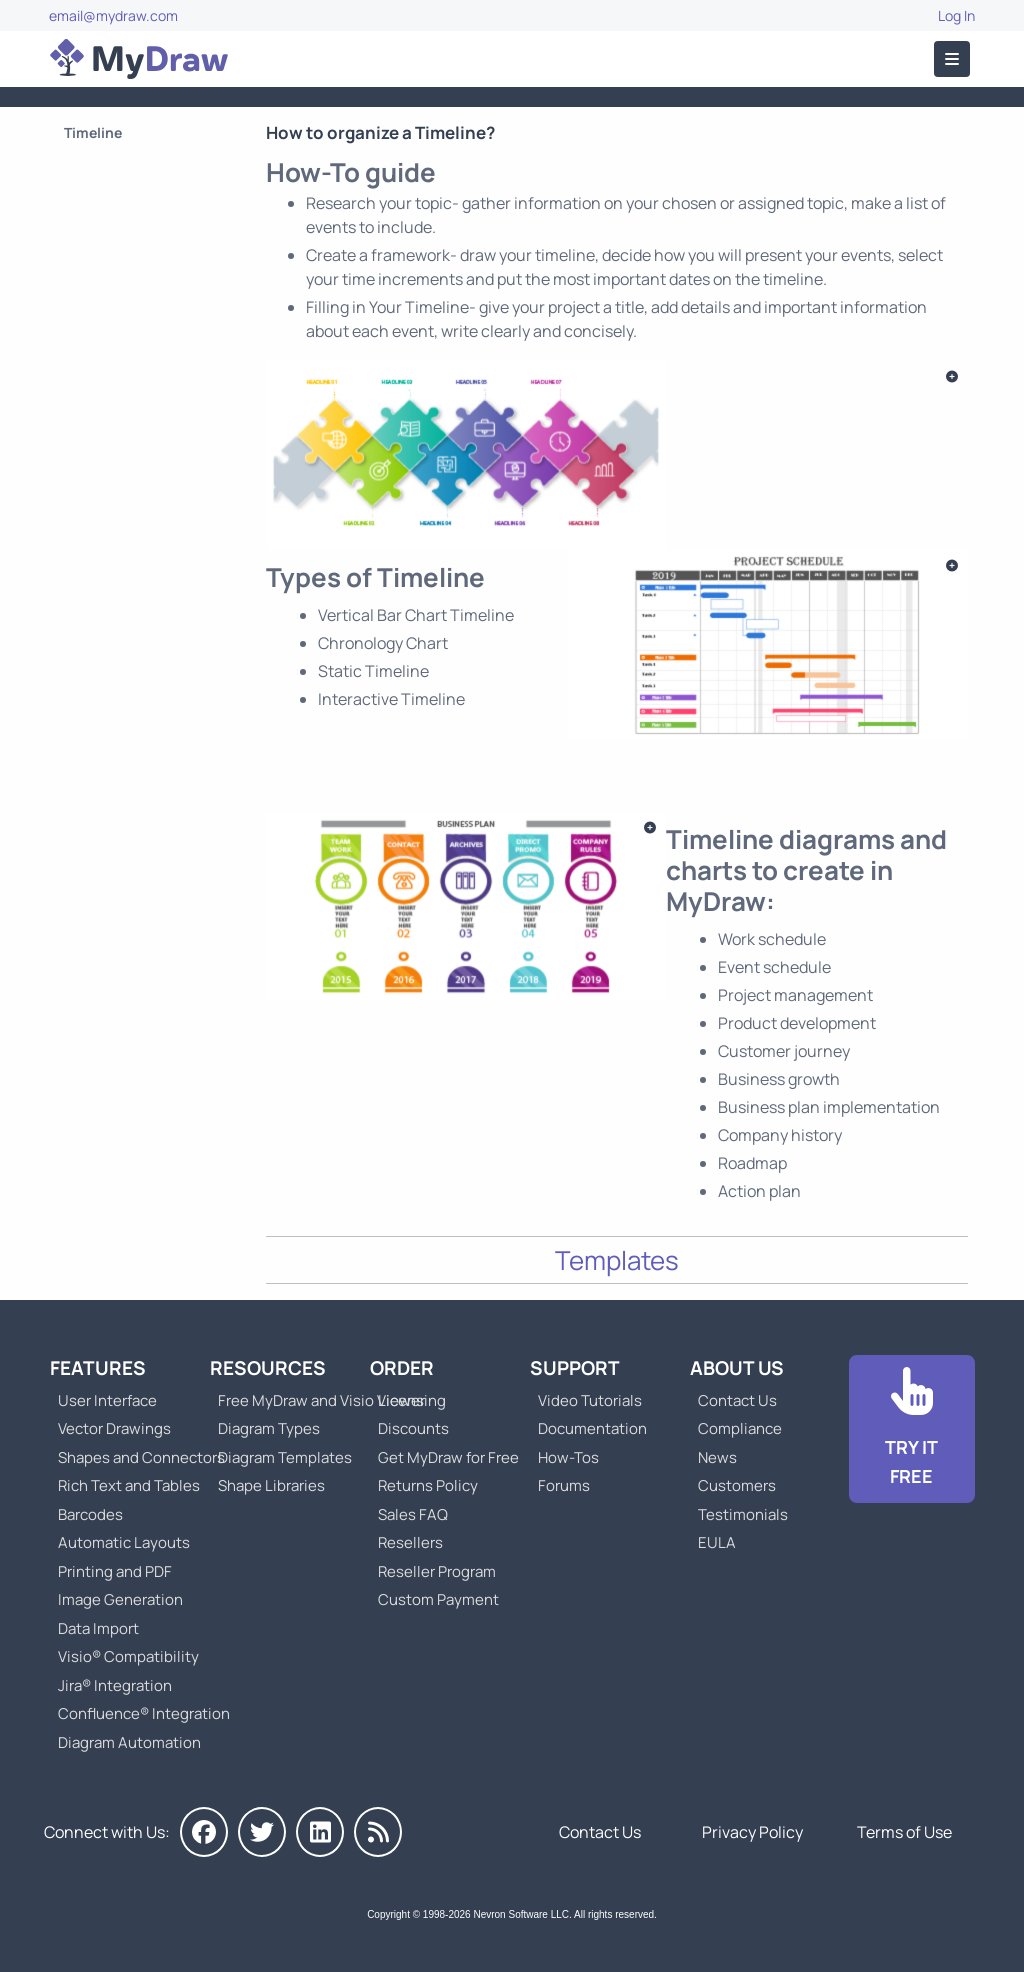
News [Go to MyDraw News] (717, 1457)
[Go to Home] (139, 59)
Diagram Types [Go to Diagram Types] (269, 1428)
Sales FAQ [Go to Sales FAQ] (413, 1514)
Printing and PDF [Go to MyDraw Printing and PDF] (115, 1571)
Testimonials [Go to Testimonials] (743, 1514)
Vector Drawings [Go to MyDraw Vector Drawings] (114, 1428)
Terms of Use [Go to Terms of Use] (904, 1832)
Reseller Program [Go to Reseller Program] (437, 1571)
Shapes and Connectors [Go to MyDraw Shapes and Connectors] (141, 1457)
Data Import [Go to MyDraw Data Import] (98, 1628)
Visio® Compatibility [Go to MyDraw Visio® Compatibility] (128, 1656)
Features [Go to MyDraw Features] (98, 1368)
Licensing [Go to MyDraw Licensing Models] (412, 1400)
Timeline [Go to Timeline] (93, 132)
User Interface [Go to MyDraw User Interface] (107, 1400)
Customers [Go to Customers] (737, 1485)
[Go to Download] (912, 1429)
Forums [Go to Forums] (564, 1485)
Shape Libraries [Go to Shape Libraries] (271, 1485)
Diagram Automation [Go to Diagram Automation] (129, 1742)
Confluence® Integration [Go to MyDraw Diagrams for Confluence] (144, 1713)
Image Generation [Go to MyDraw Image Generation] (120, 1599)
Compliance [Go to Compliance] (740, 1428)
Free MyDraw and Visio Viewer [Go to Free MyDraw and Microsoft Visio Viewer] (314, 1400)
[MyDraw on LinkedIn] (320, 1832)
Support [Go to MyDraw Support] (575, 1368)
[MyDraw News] (378, 1832)
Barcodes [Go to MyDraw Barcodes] (90, 1514)
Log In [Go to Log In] (956, 15)
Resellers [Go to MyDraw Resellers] (410, 1542)
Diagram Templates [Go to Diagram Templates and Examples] (285, 1457)
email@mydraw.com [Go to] (113, 15)
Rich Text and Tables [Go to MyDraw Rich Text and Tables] (129, 1485)
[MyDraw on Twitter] (262, 1832)
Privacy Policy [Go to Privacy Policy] (752, 1832)
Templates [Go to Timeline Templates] (617, 1260)
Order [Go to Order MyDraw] (402, 1368)
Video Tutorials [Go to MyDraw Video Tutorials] (590, 1400)
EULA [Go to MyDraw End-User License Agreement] (717, 1542)
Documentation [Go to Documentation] (592, 1428)
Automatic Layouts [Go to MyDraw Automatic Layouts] (124, 1542)
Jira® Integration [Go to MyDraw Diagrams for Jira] (115, 1685)
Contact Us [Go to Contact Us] (737, 1400)
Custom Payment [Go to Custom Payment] (438, 1599)
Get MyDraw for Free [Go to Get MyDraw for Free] (448, 1457)
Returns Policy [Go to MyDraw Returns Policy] (428, 1485)
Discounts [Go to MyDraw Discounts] (413, 1428)
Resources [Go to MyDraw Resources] (268, 1368)
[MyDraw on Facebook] (204, 1832)
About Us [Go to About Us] (737, 1368)
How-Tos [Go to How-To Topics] (568, 1457)
